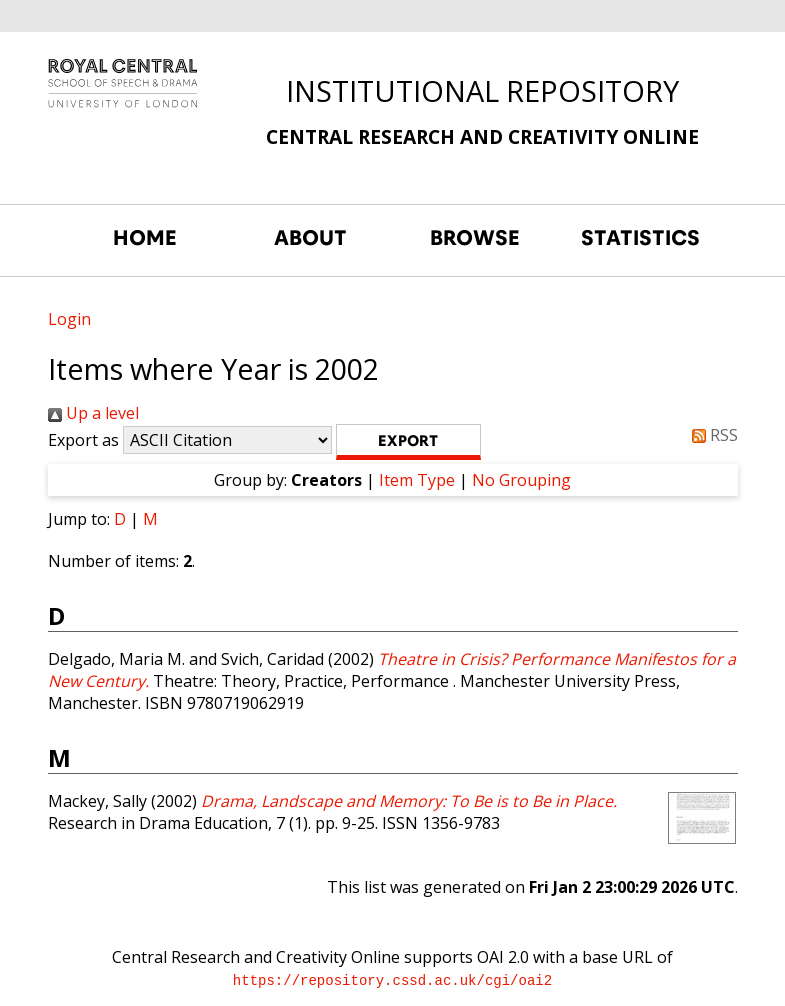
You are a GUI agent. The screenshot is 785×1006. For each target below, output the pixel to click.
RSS (711, 435)
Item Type (417, 480)
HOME (145, 238)
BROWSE (475, 238)
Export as (83, 440)
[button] (408, 442)
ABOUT (310, 238)
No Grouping (521, 480)
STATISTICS (640, 238)
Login (69, 319)
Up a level (93, 413)
